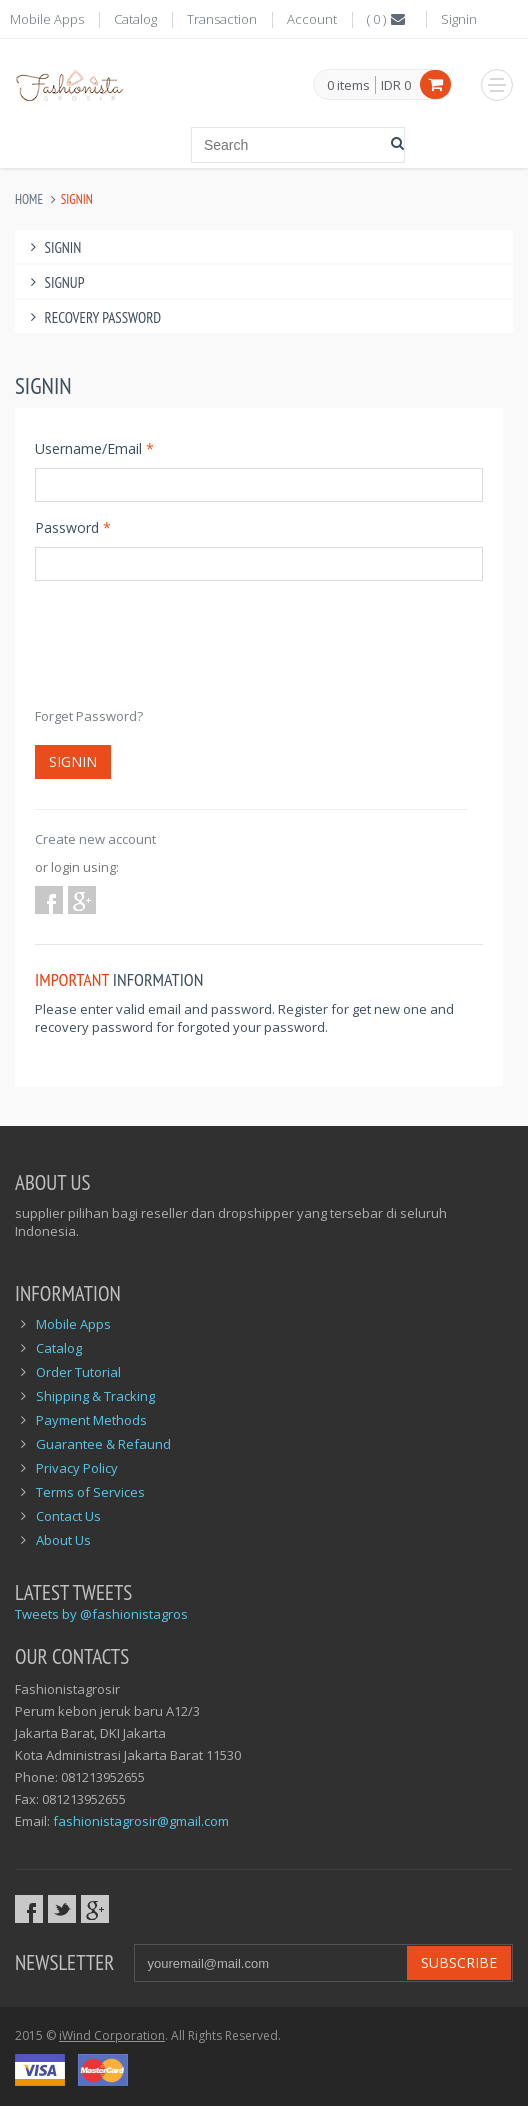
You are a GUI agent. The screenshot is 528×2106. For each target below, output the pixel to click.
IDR (396, 85)
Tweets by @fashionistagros (101, 1614)
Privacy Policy (77, 1468)
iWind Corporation (112, 2035)
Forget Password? (89, 716)
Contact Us (68, 1516)
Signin (459, 19)
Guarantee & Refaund (103, 1444)
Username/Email (94, 448)
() (387, 19)
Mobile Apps (47, 19)
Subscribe (459, 1962)
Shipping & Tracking (95, 1396)
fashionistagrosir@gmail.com (141, 1821)
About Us (63, 1540)
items (348, 86)
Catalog (135, 19)
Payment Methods (91, 1420)
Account (312, 19)
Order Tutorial (78, 1372)
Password (73, 527)
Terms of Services (90, 1492)
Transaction (222, 19)
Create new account (95, 839)
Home (29, 199)
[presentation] (187, 653)
